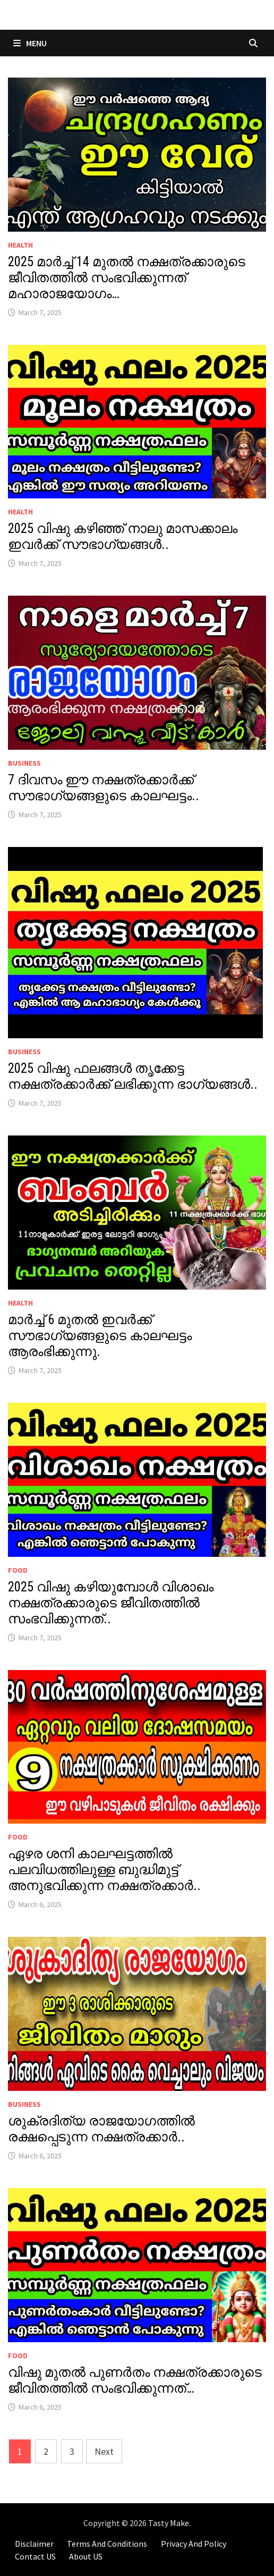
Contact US (35, 2556)
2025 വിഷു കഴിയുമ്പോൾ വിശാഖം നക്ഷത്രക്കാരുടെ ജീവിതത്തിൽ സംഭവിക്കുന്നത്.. (110, 1602)
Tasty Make (168, 2523)
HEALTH (20, 245)
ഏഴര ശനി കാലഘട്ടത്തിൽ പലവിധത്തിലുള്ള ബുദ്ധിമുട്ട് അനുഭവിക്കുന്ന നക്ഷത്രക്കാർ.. (104, 1869)
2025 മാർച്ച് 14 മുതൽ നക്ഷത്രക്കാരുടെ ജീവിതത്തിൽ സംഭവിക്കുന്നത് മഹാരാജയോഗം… (126, 277)
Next (104, 2451)
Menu (30, 43)
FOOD (18, 1570)
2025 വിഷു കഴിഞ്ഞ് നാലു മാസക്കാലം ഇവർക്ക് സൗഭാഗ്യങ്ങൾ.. (122, 536)
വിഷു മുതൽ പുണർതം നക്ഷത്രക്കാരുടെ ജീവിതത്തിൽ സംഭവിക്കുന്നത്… (135, 2380)
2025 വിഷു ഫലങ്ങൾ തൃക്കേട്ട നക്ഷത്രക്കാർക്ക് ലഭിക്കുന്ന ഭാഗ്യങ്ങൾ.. (133, 1076)
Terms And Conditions (107, 2543)
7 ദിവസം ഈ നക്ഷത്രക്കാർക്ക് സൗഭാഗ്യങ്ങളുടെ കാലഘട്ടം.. (103, 787)
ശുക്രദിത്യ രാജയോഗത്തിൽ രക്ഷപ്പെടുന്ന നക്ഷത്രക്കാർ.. (101, 2129)
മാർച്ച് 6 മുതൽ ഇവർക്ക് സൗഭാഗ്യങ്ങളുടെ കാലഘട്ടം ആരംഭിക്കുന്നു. (100, 1335)
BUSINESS (24, 763)
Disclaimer (34, 2543)
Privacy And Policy (193, 2543)
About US (85, 2556)
